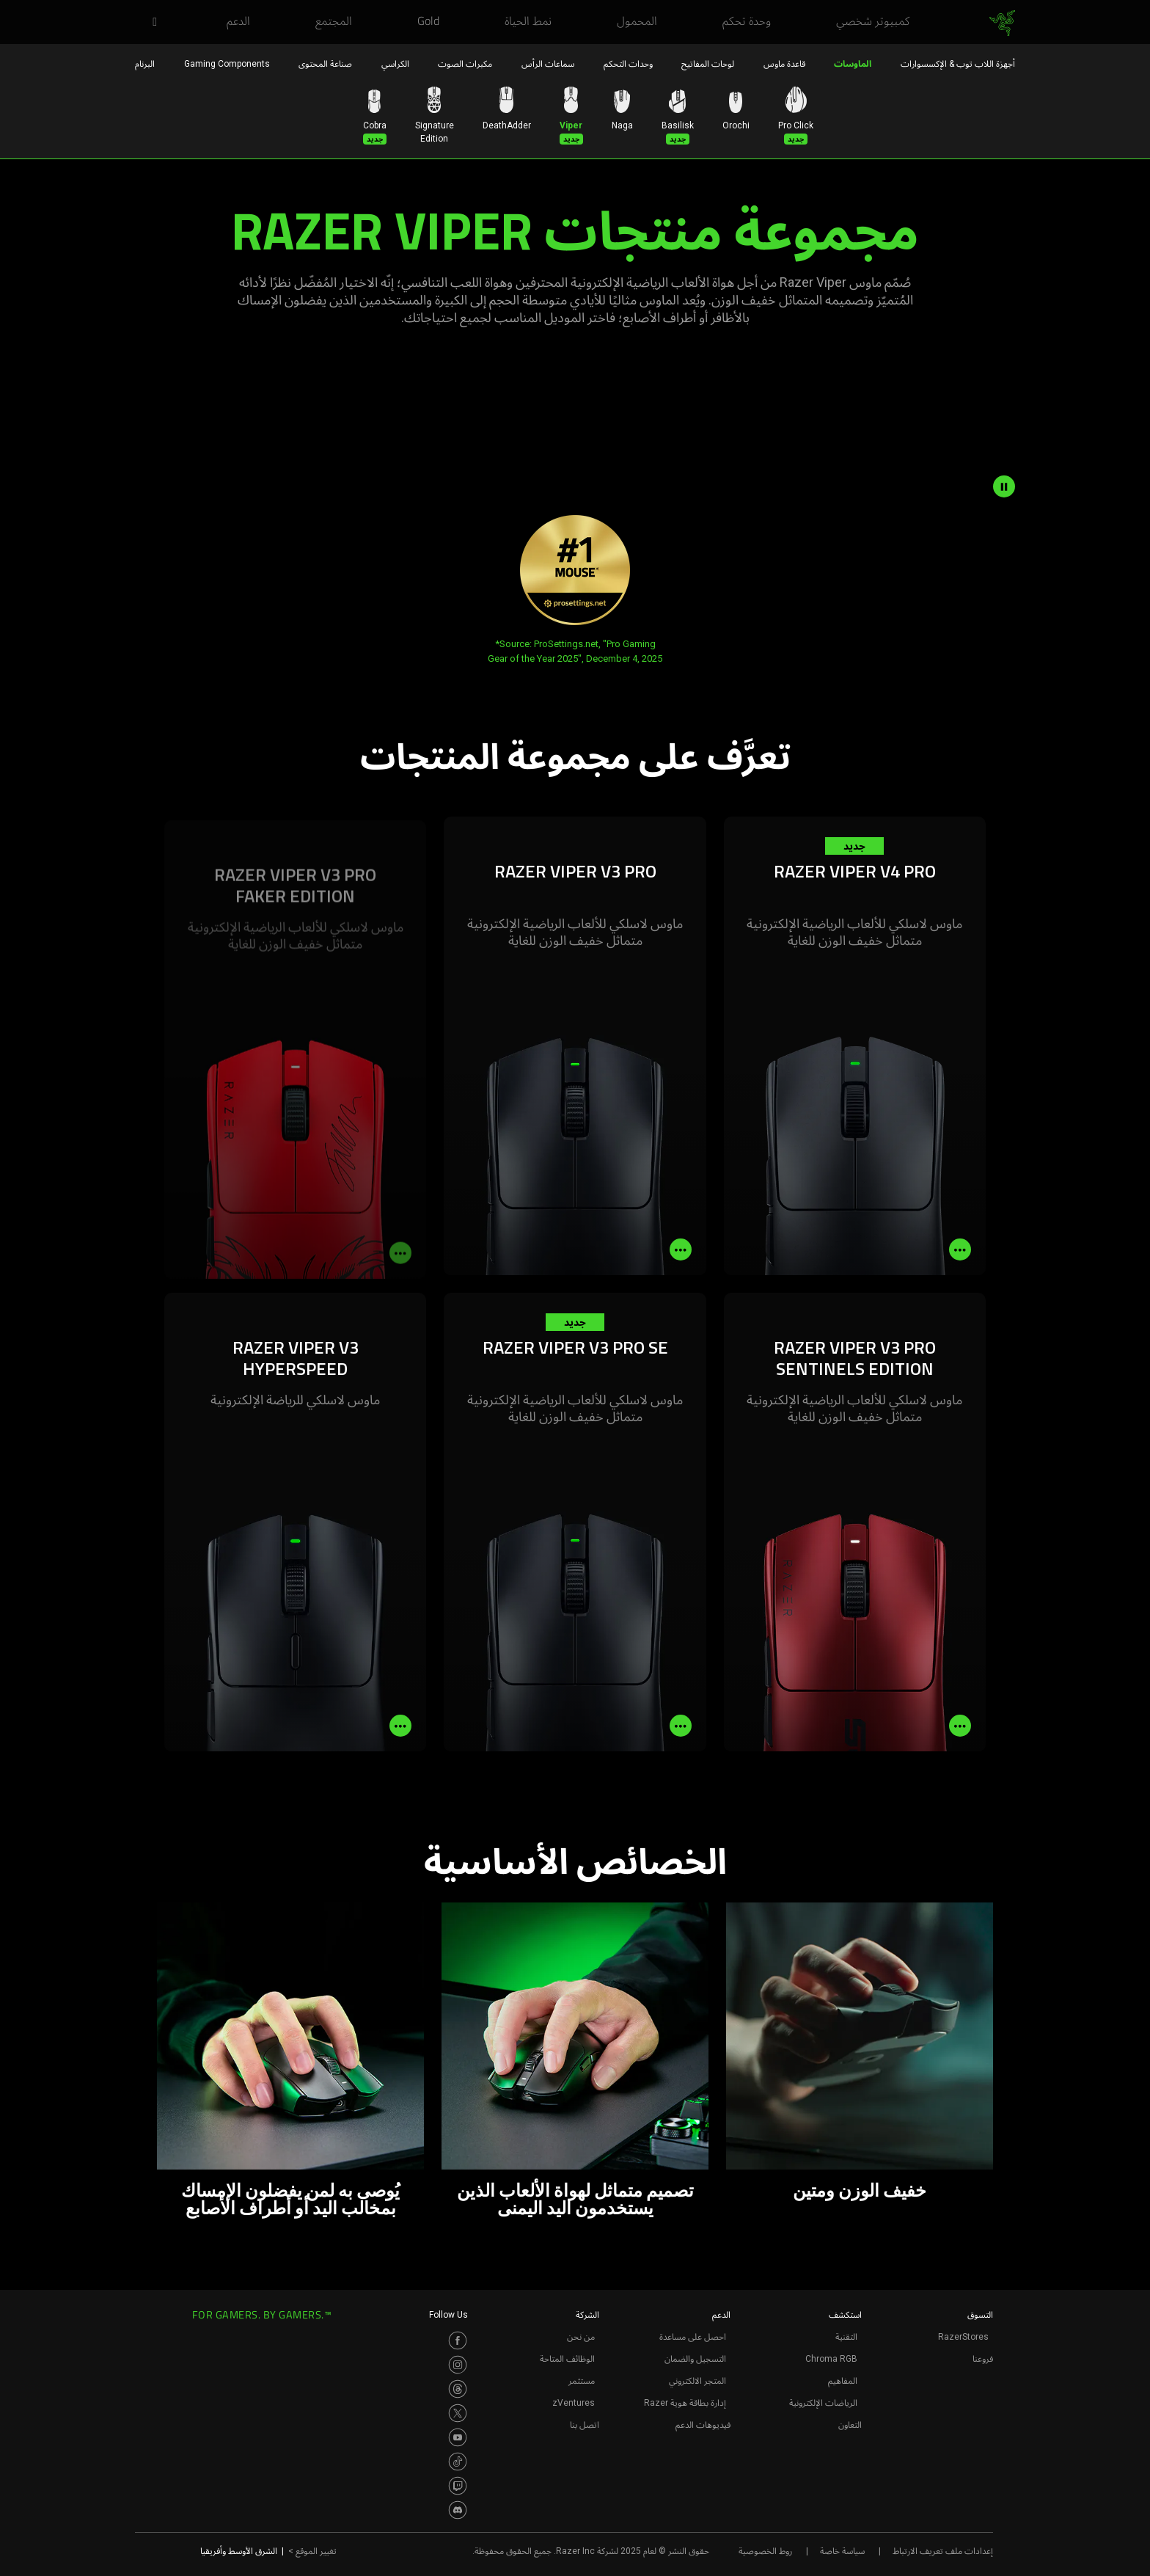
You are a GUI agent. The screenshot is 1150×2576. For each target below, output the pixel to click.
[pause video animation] (1004, 486)
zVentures (573, 2403)
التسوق (980, 2315)
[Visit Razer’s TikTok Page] (457, 2461)
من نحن (581, 2337)
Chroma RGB (831, 2359)
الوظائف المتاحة (567, 2359)
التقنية (846, 2337)
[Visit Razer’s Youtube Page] (457, 2437)
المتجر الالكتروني (697, 2381)
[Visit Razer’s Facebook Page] (457, 2340)
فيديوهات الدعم (702, 2425)
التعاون (850, 2425)
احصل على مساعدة (692, 2337)
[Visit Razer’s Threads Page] (457, 2389)
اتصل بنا (584, 2425)
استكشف (845, 2315)
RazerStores (963, 2337)
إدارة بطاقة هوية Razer (685, 2403)
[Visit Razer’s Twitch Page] (457, 2485)
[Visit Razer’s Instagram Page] (457, 2364)
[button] (149, 22)
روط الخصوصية (765, 2551)
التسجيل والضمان (695, 2359)
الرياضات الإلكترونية (823, 2403)
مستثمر (581, 2381)
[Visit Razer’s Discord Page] (457, 2510)
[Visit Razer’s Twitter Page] (457, 2413)
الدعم (721, 2315)
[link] (1002, 23)
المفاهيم (842, 2381)
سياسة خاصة (842, 2551)
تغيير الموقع (312, 2551)
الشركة (587, 2315)
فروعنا (983, 2359)
